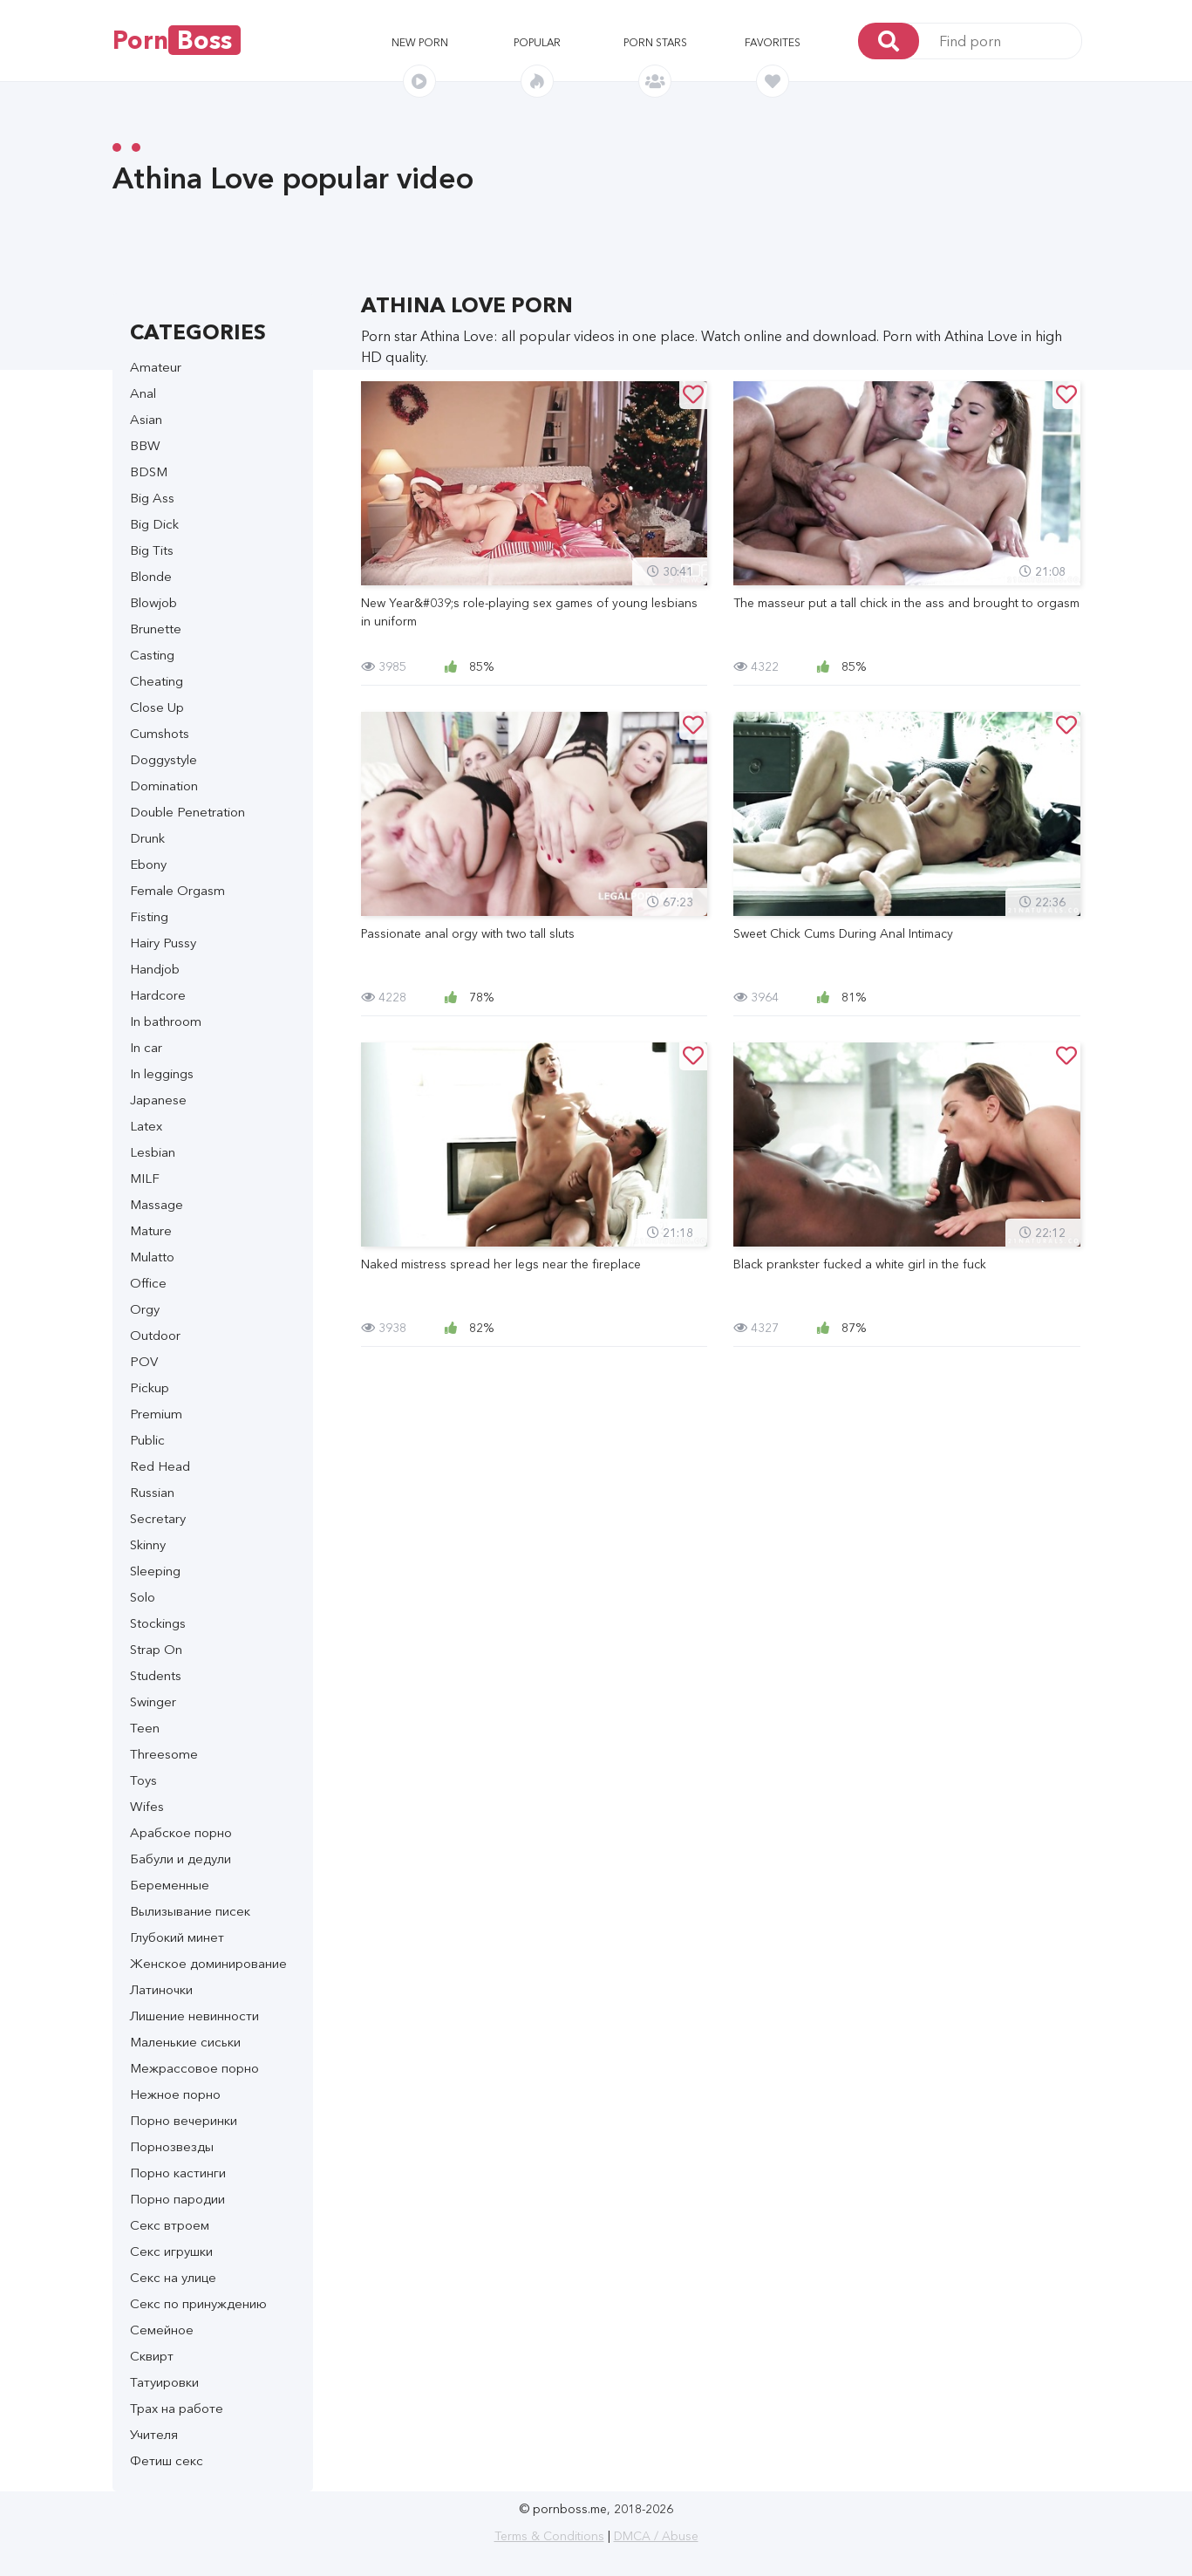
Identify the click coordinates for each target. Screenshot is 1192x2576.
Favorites (772, 42)
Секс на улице (173, 2277)
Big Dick (154, 524)
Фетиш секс (166, 2460)
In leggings (162, 1073)
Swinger (153, 1701)
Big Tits (152, 550)
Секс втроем (169, 2225)
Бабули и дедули (180, 1858)
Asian (146, 419)
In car (146, 1047)
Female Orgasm (177, 890)
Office (148, 1282)
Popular (537, 42)
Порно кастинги (178, 2172)
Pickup (149, 1387)
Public (147, 1439)
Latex (146, 1125)
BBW (145, 445)
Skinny (148, 1544)
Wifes (147, 1806)
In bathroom (165, 1021)
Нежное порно (175, 2094)
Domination (164, 785)
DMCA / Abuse (656, 2536)
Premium (156, 1413)
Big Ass (152, 497)
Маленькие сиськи (185, 2041)
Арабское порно (181, 1832)
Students (155, 1675)
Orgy (145, 1309)
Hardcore (158, 995)
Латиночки (161, 1989)
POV (144, 1361)
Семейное (162, 2329)
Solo (142, 1597)
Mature (151, 1230)
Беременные (169, 1884)
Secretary (158, 1518)
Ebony (148, 864)
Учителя (154, 2434)
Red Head (160, 1466)
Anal (143, 393)
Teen (145, 1727)
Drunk (147, 838)
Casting (152, 654)
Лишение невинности (194, 2015)
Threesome (164, 1754)
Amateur (155, 367)
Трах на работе (176, 2408)
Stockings (158, 1623)
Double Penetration (187, 811)
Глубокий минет (177, 1937)
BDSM (148, 471)
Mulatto (152, 1256)
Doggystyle (163, 759)
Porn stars (655, 42)
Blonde (151, 576)
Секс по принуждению (198, 2303)
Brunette (155, 628)
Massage (156, 1204)
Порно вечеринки (183, 2120)
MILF (145, 1178)
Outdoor (155, 1335)
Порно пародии (177, 2198)
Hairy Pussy (163, 942)
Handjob (155, 968)
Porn (176, 40)
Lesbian (152, 1152)
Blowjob (153, 602)
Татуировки (164, 2382)
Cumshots (159, 733)
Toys (143, 1780)
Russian (152, 1492)
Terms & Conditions (549, 2536)
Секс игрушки (171, 2251)
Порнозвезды (172, 2146)
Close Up (157, 707)
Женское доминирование (208, 1963)
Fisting (149, 916)
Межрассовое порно (194, 2068)
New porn (420, 42)
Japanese (158, 1099)
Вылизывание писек (190, 1911)
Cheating (156, 681)
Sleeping (155, 1570)
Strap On (156, 1649)
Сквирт (152, 2355)
